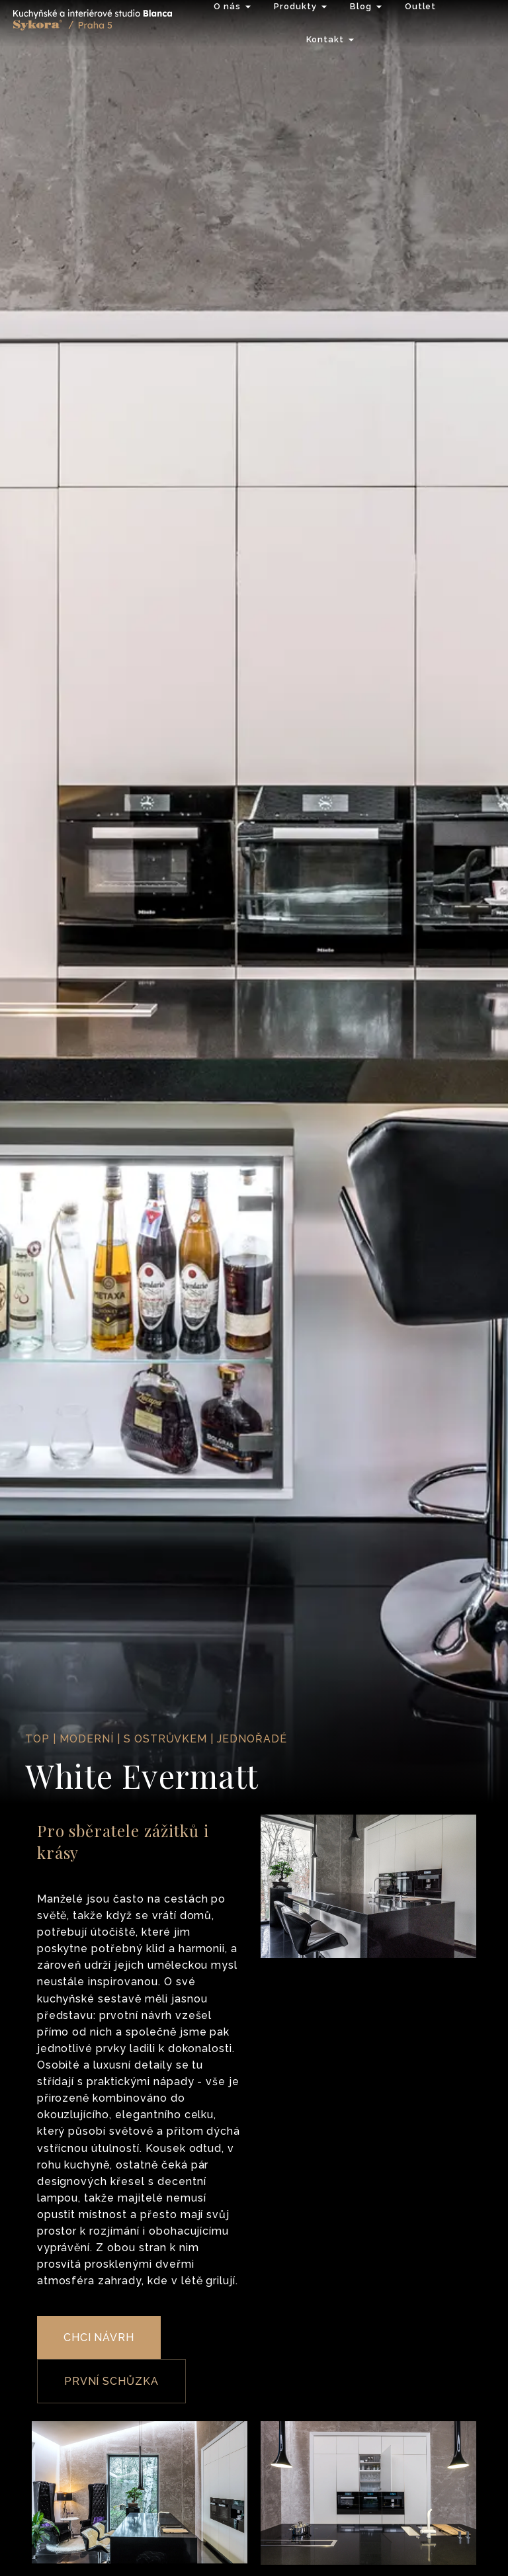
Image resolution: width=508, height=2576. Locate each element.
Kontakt (325, 39)
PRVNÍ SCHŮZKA (111, 2381)
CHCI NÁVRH (99, 2337)
